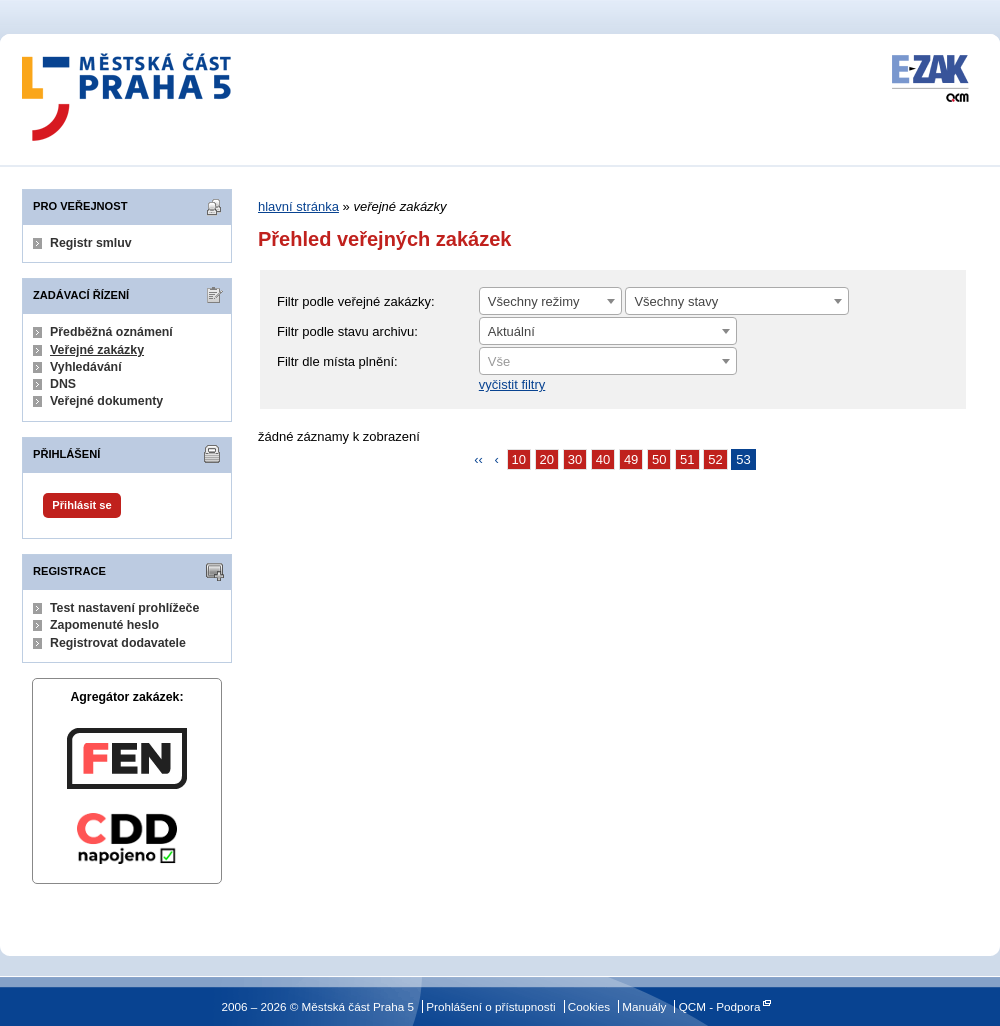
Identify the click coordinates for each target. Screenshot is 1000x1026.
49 (631, 459)
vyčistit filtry (512, 384)
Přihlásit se (81, 505)
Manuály (644, 1006)
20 (547, 459)
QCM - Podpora (720, 1006)
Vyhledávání (86, 367)
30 (575, 459)
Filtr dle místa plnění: (337, 361)
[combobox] (550, 301)
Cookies (589, 1006)
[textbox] (608, 362)
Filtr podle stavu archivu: (347, 331)
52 (715, 459)
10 (519, 459)
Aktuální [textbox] (511, 331)
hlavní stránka (298, 206)
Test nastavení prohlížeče (124, 608)
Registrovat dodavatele (118, 643)
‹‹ (478, 459)
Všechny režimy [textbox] (534, 301)
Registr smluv (91, 243)
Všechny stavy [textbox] (676, 301)
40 (603, 459)
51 (687, 459)
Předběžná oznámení (111, 332)
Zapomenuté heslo (104, 625)
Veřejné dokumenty (106, 401)
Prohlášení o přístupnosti (490, 1006)
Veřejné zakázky (97, 350)
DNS (63, 384)
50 (659, 459)
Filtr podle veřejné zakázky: (356, 301)
